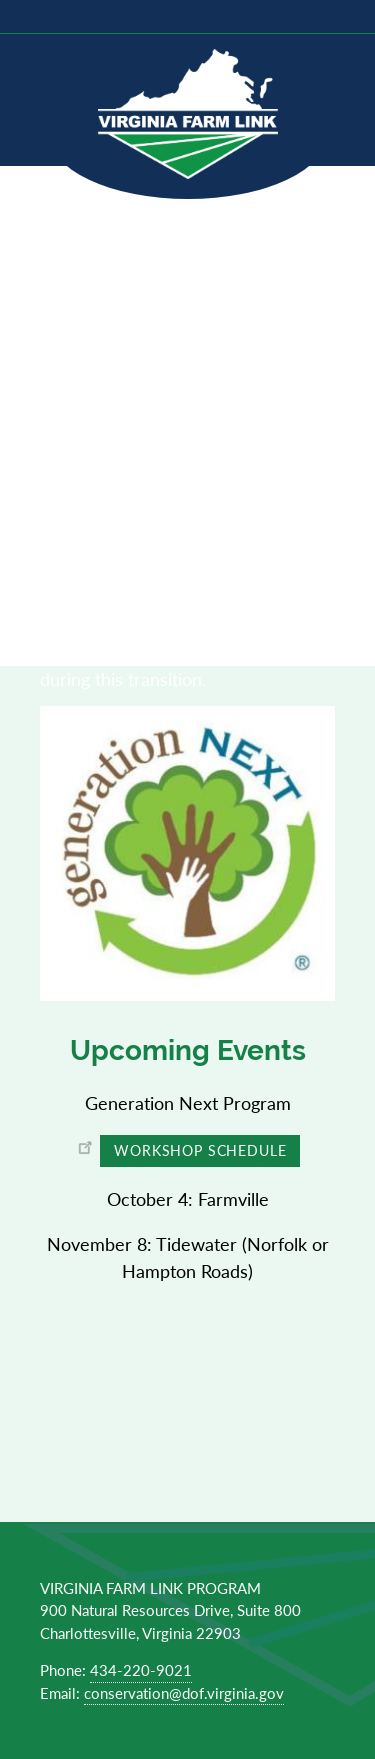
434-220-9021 (141, 1669)
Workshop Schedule (200, 1150)
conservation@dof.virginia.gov (184, 1692)
